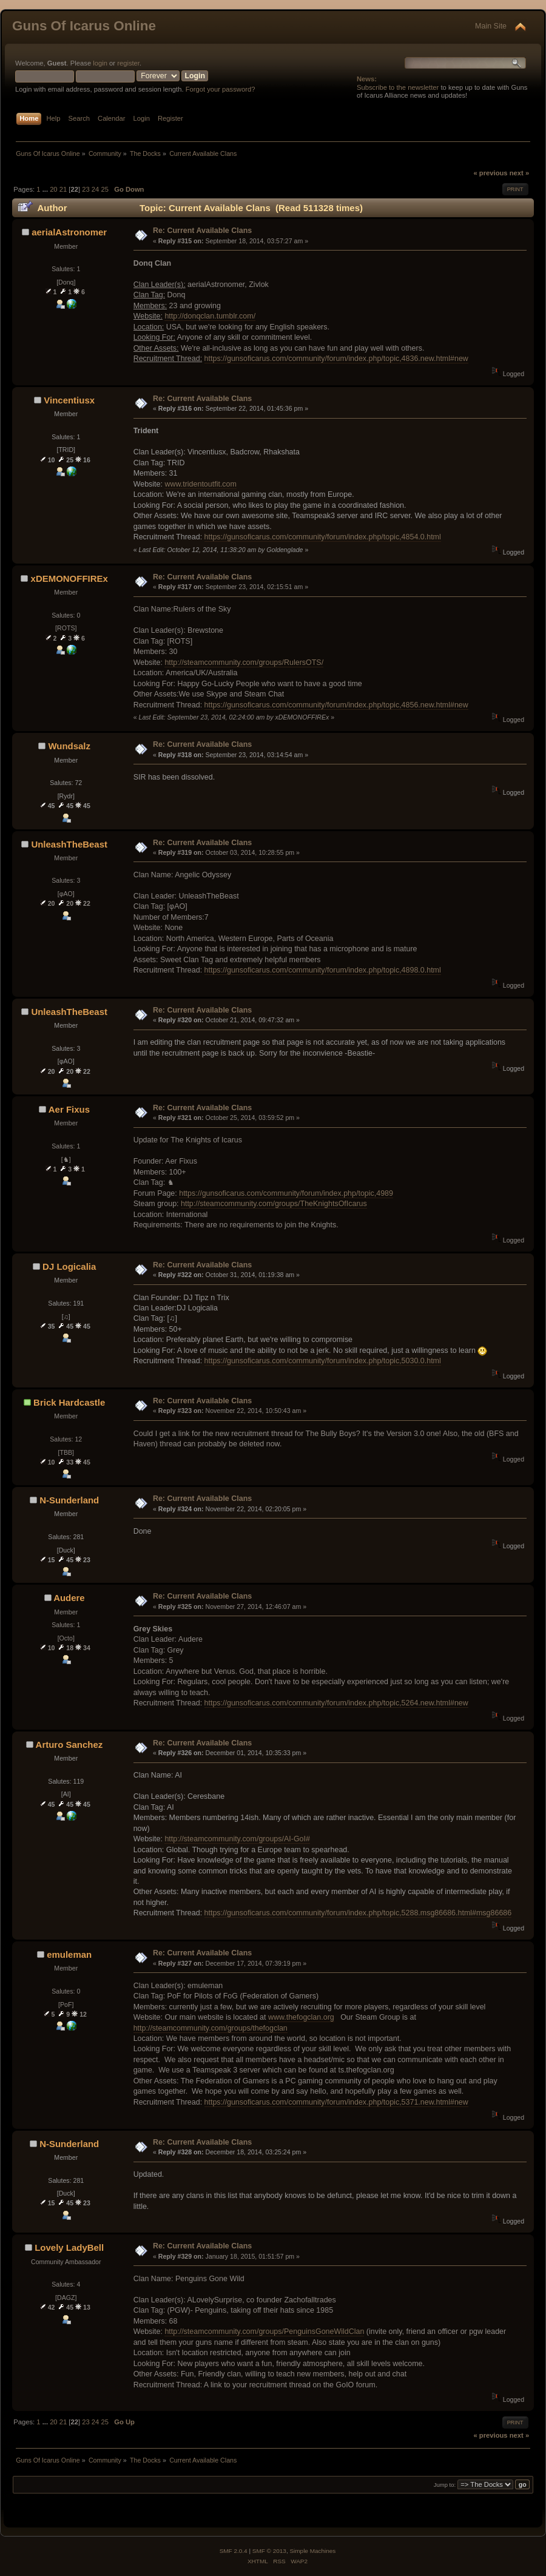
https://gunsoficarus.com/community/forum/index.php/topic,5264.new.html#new (336, 1703)
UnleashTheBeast (69, 844)
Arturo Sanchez (69, 1744)
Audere (69, 1598)
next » (519, 173)
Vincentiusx (69, 400)
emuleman (69, 1954)
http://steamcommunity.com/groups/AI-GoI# (237, 1839)
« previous (490, 173)
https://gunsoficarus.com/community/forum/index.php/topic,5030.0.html (322, 1361)
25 (104, 189)
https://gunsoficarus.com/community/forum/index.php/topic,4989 (286, 1193)
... (46, 189)
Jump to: (445, 2484)
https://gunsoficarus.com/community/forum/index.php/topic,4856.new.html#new (336, 705)
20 (53, 189)
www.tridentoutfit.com (200, 484)
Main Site (491, 26)
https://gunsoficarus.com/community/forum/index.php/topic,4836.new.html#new (336, 358)
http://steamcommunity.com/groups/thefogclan (210, 2028)
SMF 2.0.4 (234, 2550)
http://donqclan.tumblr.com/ (209, 316)
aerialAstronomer (69, 232)
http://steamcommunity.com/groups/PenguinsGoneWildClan (264, 2331)
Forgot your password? (220, 89)
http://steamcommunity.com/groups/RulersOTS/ (243, 662)
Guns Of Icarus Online (84, 25)
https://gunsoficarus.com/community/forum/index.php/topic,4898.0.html (322, 970)
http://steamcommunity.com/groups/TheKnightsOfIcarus (274, 1203)
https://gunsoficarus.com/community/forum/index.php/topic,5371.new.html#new (336, 2102)
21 (63, 189)
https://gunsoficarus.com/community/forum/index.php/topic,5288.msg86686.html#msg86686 (358, 1913)
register (128, 63)
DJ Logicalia (69, 1266)
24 (95, 189)
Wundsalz (69, 746)
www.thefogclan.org (301, 2017)
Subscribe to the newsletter (398, 87)
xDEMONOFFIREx (69, 578)
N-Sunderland (69, 1500)
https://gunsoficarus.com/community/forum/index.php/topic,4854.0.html (322, 537)
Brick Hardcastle (69, 1402)
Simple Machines (312, 2550)
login (100, 63)
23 (85, 189)
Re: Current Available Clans (202, 230)
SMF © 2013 (269, 2550)
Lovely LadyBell (69, 2247)
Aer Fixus (69, 1109)
